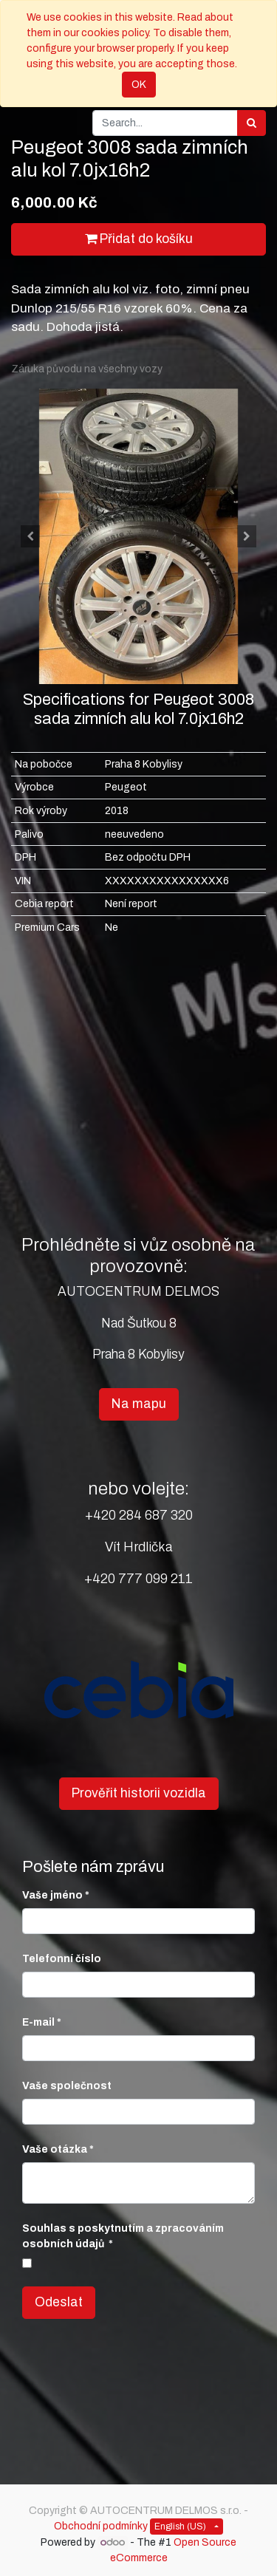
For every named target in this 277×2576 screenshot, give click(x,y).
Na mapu (139, 1404)
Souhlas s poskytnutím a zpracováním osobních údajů (123, 2236)
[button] (30, 536)
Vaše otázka (54, 2149)
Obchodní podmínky (101, 2526)
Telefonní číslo (61, 1958)
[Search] (251, 123)
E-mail (38, 2022)
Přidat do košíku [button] (139, 239)
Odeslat (59, 2302)
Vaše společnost (67, 2085)
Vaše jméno (52, 1895)
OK (138, 84)
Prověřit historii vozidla (139, 1793)
